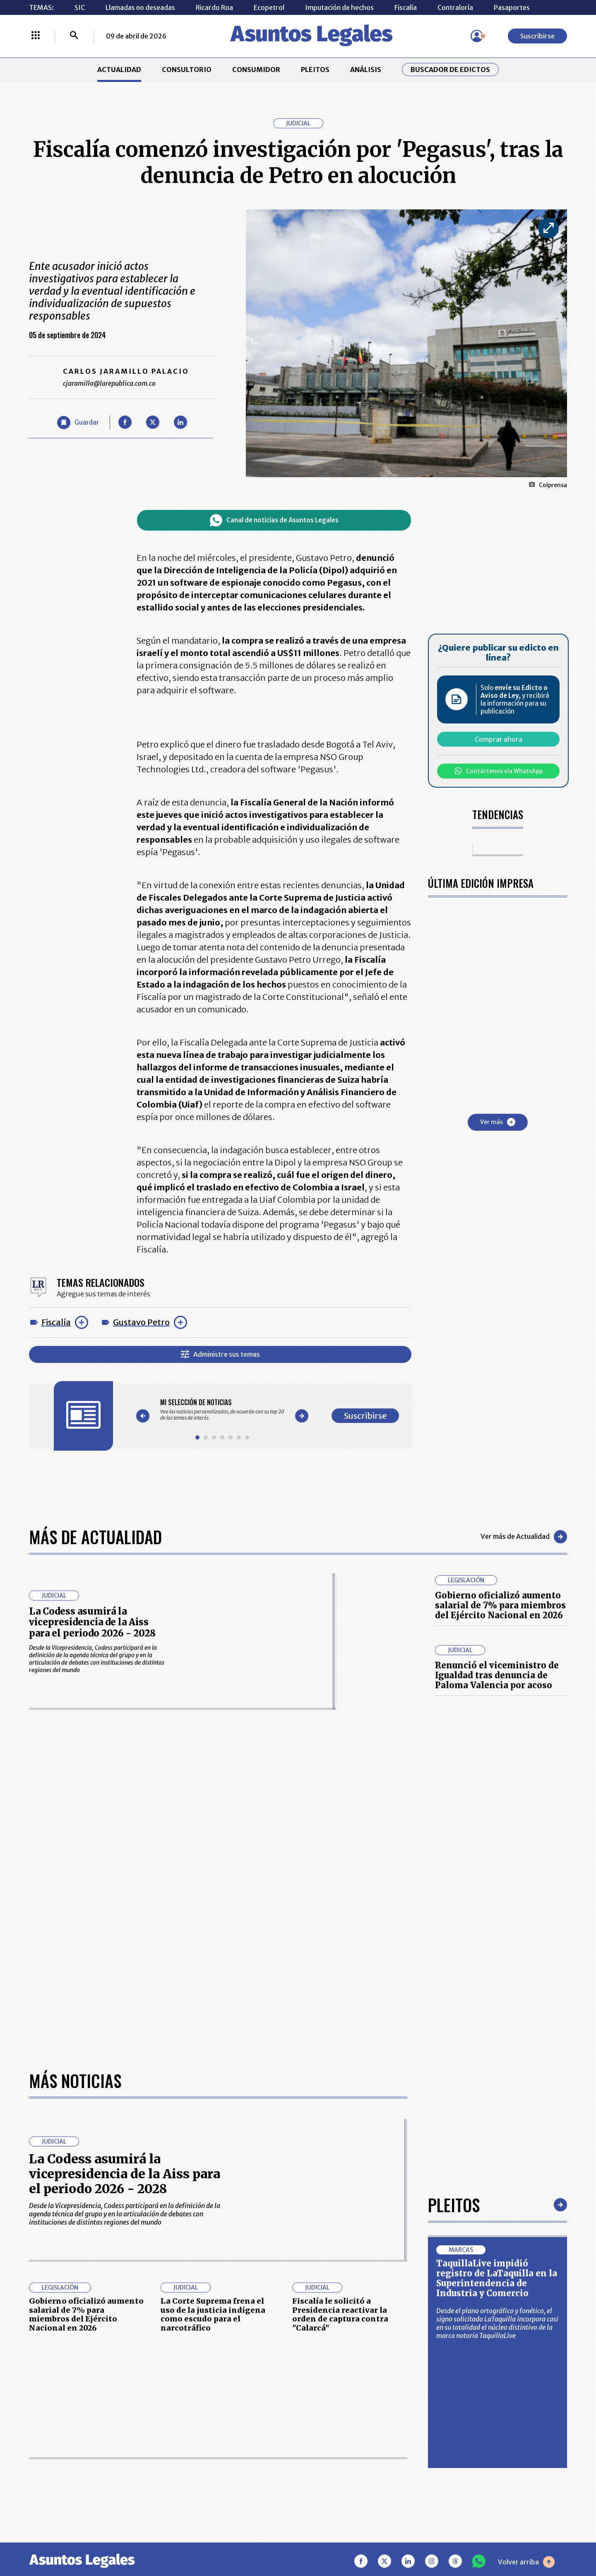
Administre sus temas (220, 1354)
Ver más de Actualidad (524, 1536)
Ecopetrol (269, 7)
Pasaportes (512, 7)
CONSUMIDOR (256, 69)
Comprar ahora (498, 739)
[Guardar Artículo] (78, 423)
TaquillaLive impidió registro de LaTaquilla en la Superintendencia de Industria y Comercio (496, 2278)
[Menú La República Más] (35, 36)
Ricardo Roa (214, 7)
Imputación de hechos (339, 7)
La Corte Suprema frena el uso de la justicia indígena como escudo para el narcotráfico (213, 2314)
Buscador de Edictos (450, 69)
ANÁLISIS (365, 69)
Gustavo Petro (141, 1322)
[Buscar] (74, 36)
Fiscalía (405, 7)
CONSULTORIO (186, 69)
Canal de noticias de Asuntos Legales (274, 520)
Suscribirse (537, 36)
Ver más (497, 1122)
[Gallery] (222, 1409)
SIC (79, 7)
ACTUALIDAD (119, 69)
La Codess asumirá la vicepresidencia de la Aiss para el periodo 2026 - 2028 (92, 1622)
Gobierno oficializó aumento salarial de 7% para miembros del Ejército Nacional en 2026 (500, 1605)
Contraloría (455, 7)
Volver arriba (526, 2562)
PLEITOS (315, 69)
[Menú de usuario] (476, 36)
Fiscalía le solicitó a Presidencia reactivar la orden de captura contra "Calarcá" (340, 2314)
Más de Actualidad (95, 1536)
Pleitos (454, 2204)
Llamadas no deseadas (140, 7)
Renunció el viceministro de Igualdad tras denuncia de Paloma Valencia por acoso (497, 1675)
